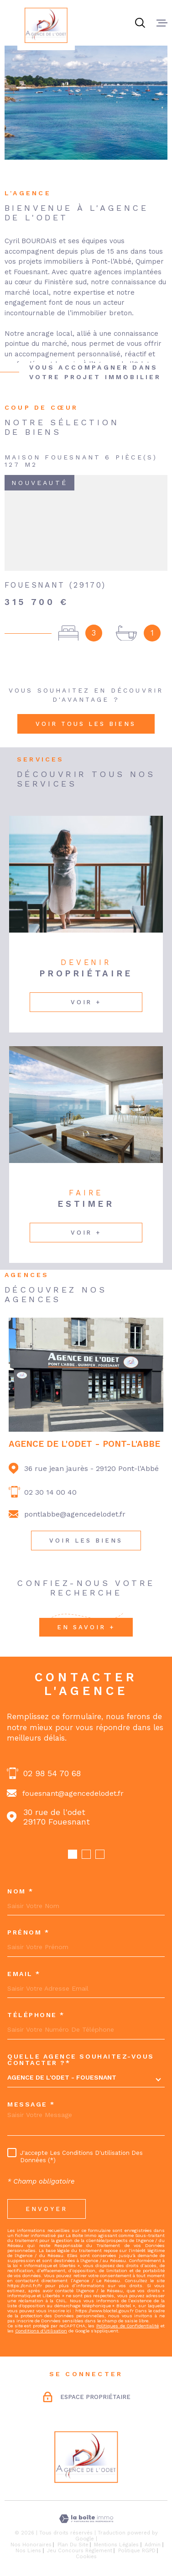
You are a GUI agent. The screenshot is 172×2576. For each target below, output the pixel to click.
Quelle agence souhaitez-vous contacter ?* (80, 2059)
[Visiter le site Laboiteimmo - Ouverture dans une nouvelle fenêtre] (86, 2518)
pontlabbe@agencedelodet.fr (74, 1514)
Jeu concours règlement (79, 2551)
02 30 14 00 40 (50, 1492)
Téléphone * (36, 2015)
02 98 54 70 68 (52, 1773)
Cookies (86, 2556)
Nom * (20, 1891)
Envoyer (47, 2209)
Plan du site (73, 2545)
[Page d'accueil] (46, 25)
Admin (153, 2545)
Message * (31, 2104)
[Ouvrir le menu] (161, 22)
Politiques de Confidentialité (127, 2325)
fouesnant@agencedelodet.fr (73, 1793)
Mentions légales (116, 2545)
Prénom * (28, 1932)
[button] (72, 1854)
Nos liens (28, 2551)
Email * (24, 1974)
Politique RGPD (137, 2551)
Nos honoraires (31, 2545)
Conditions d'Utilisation (41, 2330)
